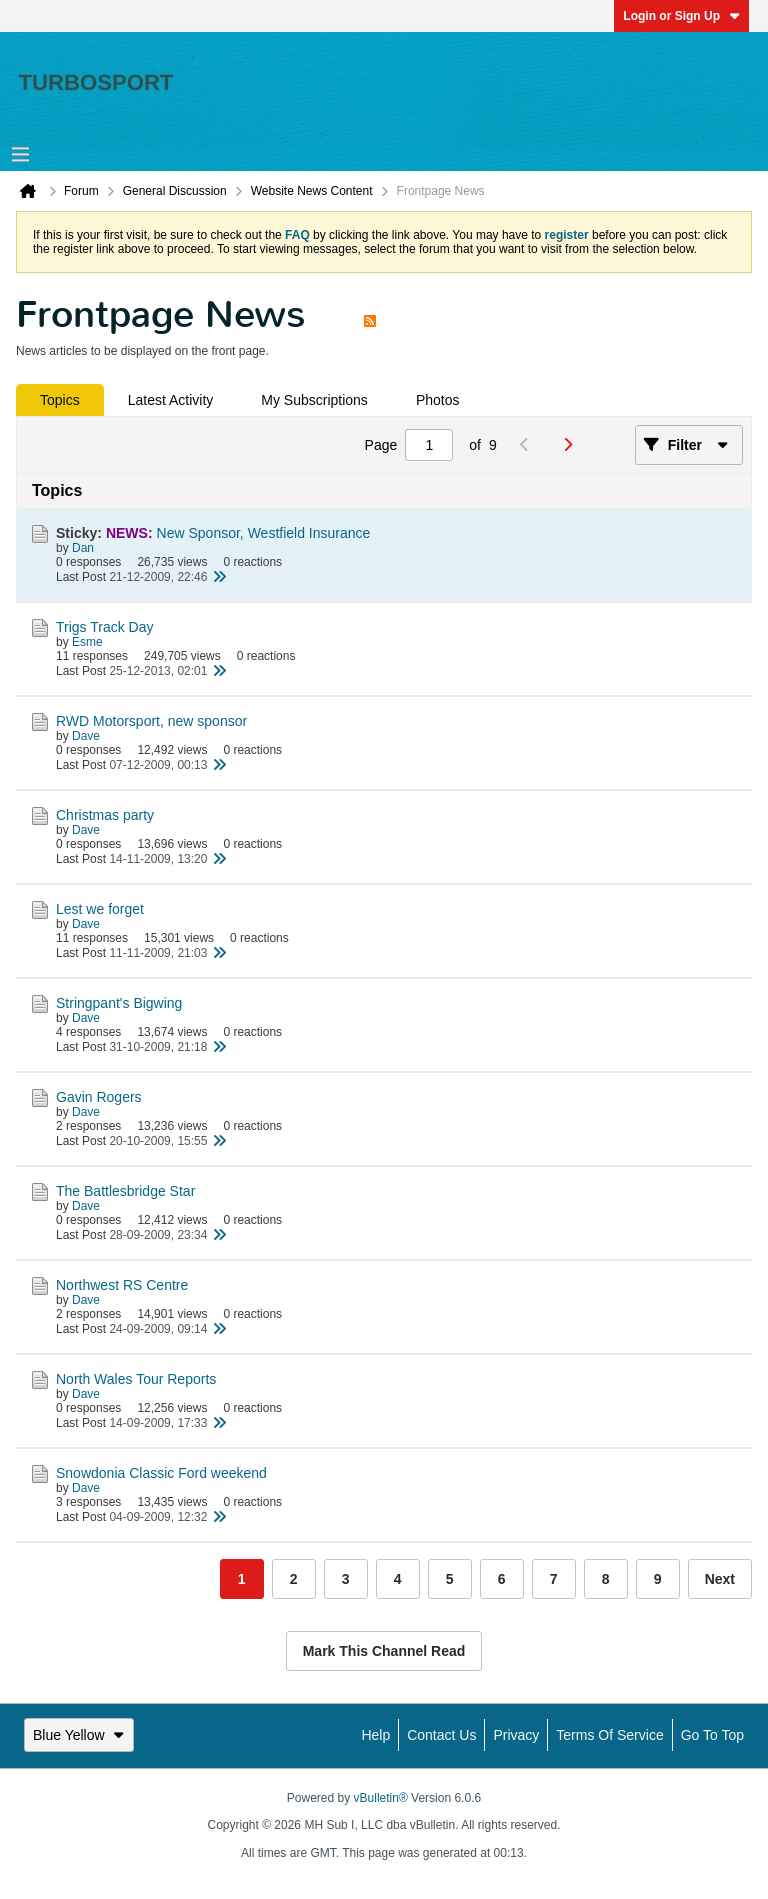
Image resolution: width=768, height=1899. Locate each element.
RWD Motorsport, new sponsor (151, 721)
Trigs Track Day (105, 627)
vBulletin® (381, 1798)
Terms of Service (609, 1735)
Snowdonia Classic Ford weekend (161, 1473)
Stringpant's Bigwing (119, 1003)
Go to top (712, 1735)
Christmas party (105, 815)
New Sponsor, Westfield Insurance (264, 533)
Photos (438, 400)
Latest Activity (171, 400)
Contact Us (441, 1735)
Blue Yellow (79, 1735)
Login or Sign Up (681, 16)
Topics (60, 400)
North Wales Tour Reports (136, 1379)
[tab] (60, 400)
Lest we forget (100, 909)
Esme (87, 642)
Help (375, 1735)
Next (720, 1579)
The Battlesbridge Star (125, 1191)
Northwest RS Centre (122, 1285)
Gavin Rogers (99, 1097)
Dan (83, 548)
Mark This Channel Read (384, 1651)
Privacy (516, 1735)
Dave (86, 736)
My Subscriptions (314, 400)
